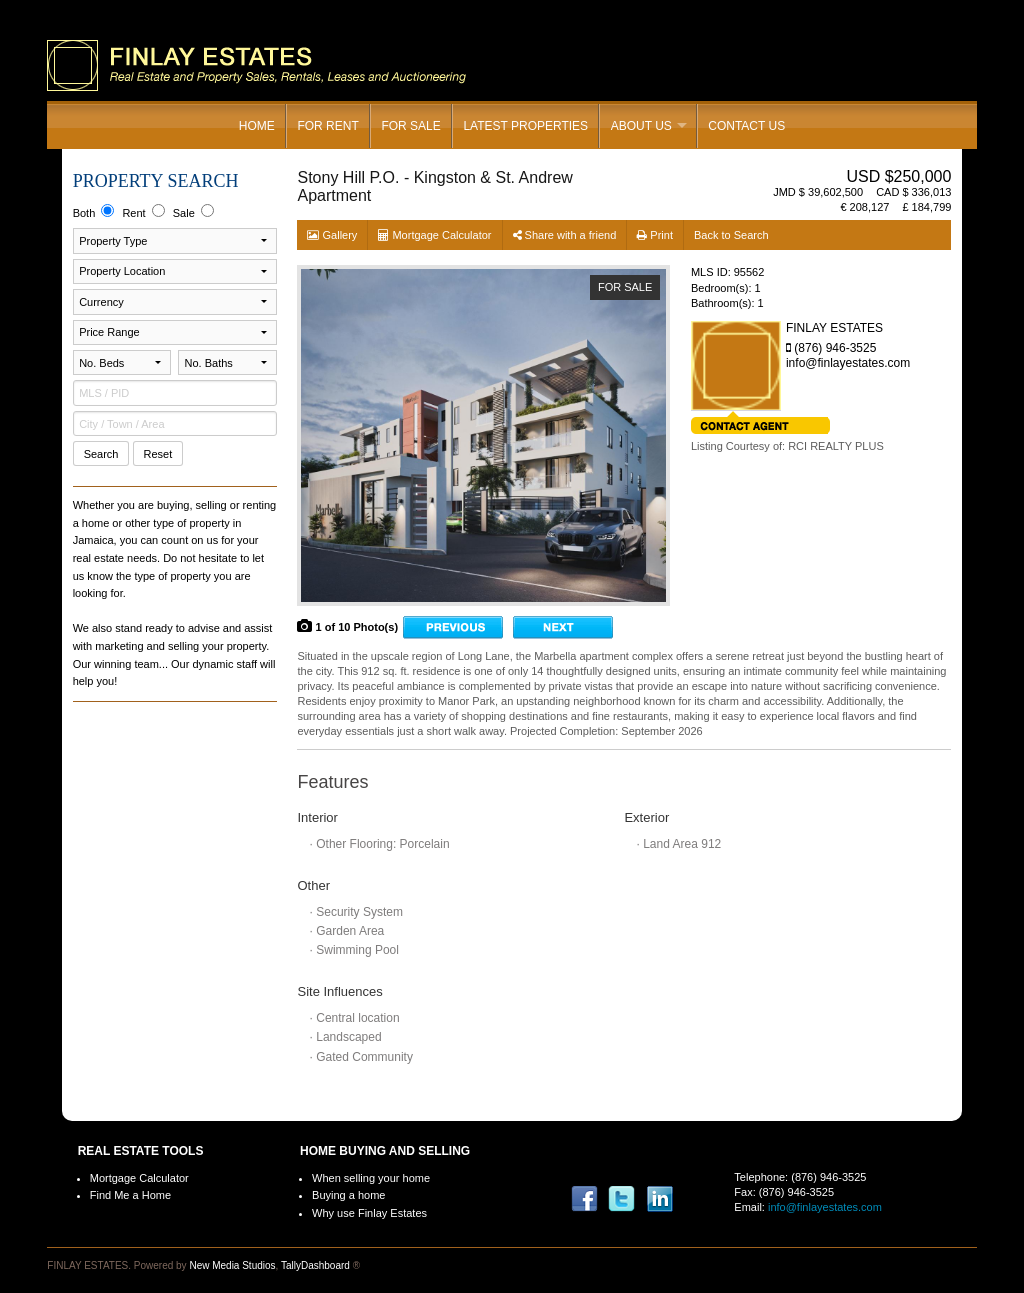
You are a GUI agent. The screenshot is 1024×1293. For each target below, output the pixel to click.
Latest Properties (525, 126)
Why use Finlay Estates (369, 1213)
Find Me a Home (130, 1195)
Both (94, 211)
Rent (143, 211)
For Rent (327, 126)
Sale (193, 211)
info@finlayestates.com (825, 1207)
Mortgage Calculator (139, 1178)
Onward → (563, 627)
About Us (641, 126)
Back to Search (731, 235)
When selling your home (371, 1178)
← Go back (453, 627)
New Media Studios (232, 1265)
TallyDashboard (315, 1265)
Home (257, 126)
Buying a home (348, 1195)
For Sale (410, 126)
